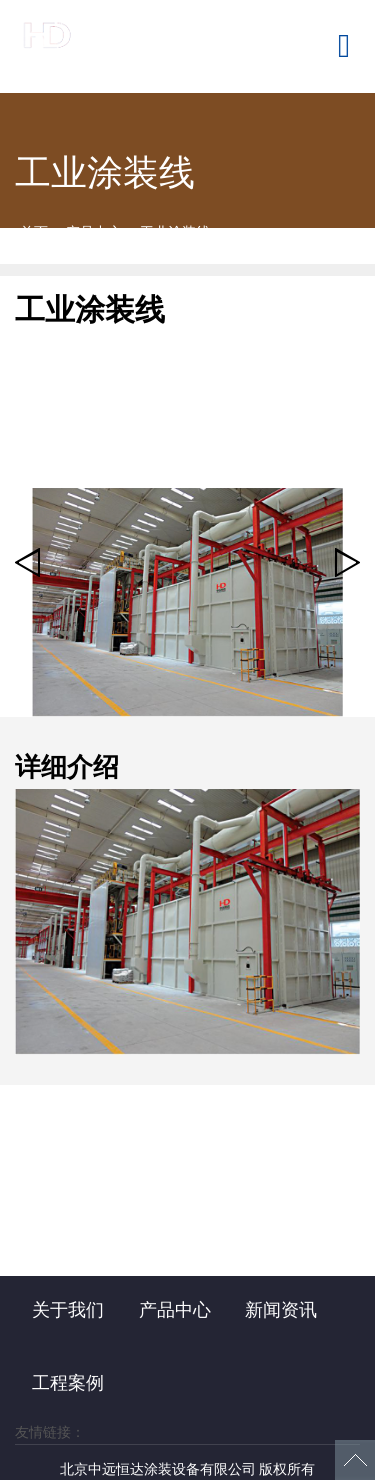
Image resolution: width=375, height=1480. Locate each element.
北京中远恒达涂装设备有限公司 (115, 46)
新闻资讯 (281, 1310)
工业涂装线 (175, 232)
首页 (34, 232)
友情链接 (43, 1432)
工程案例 (68, 1383)
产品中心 (94, 232)
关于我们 (68, 1310)
